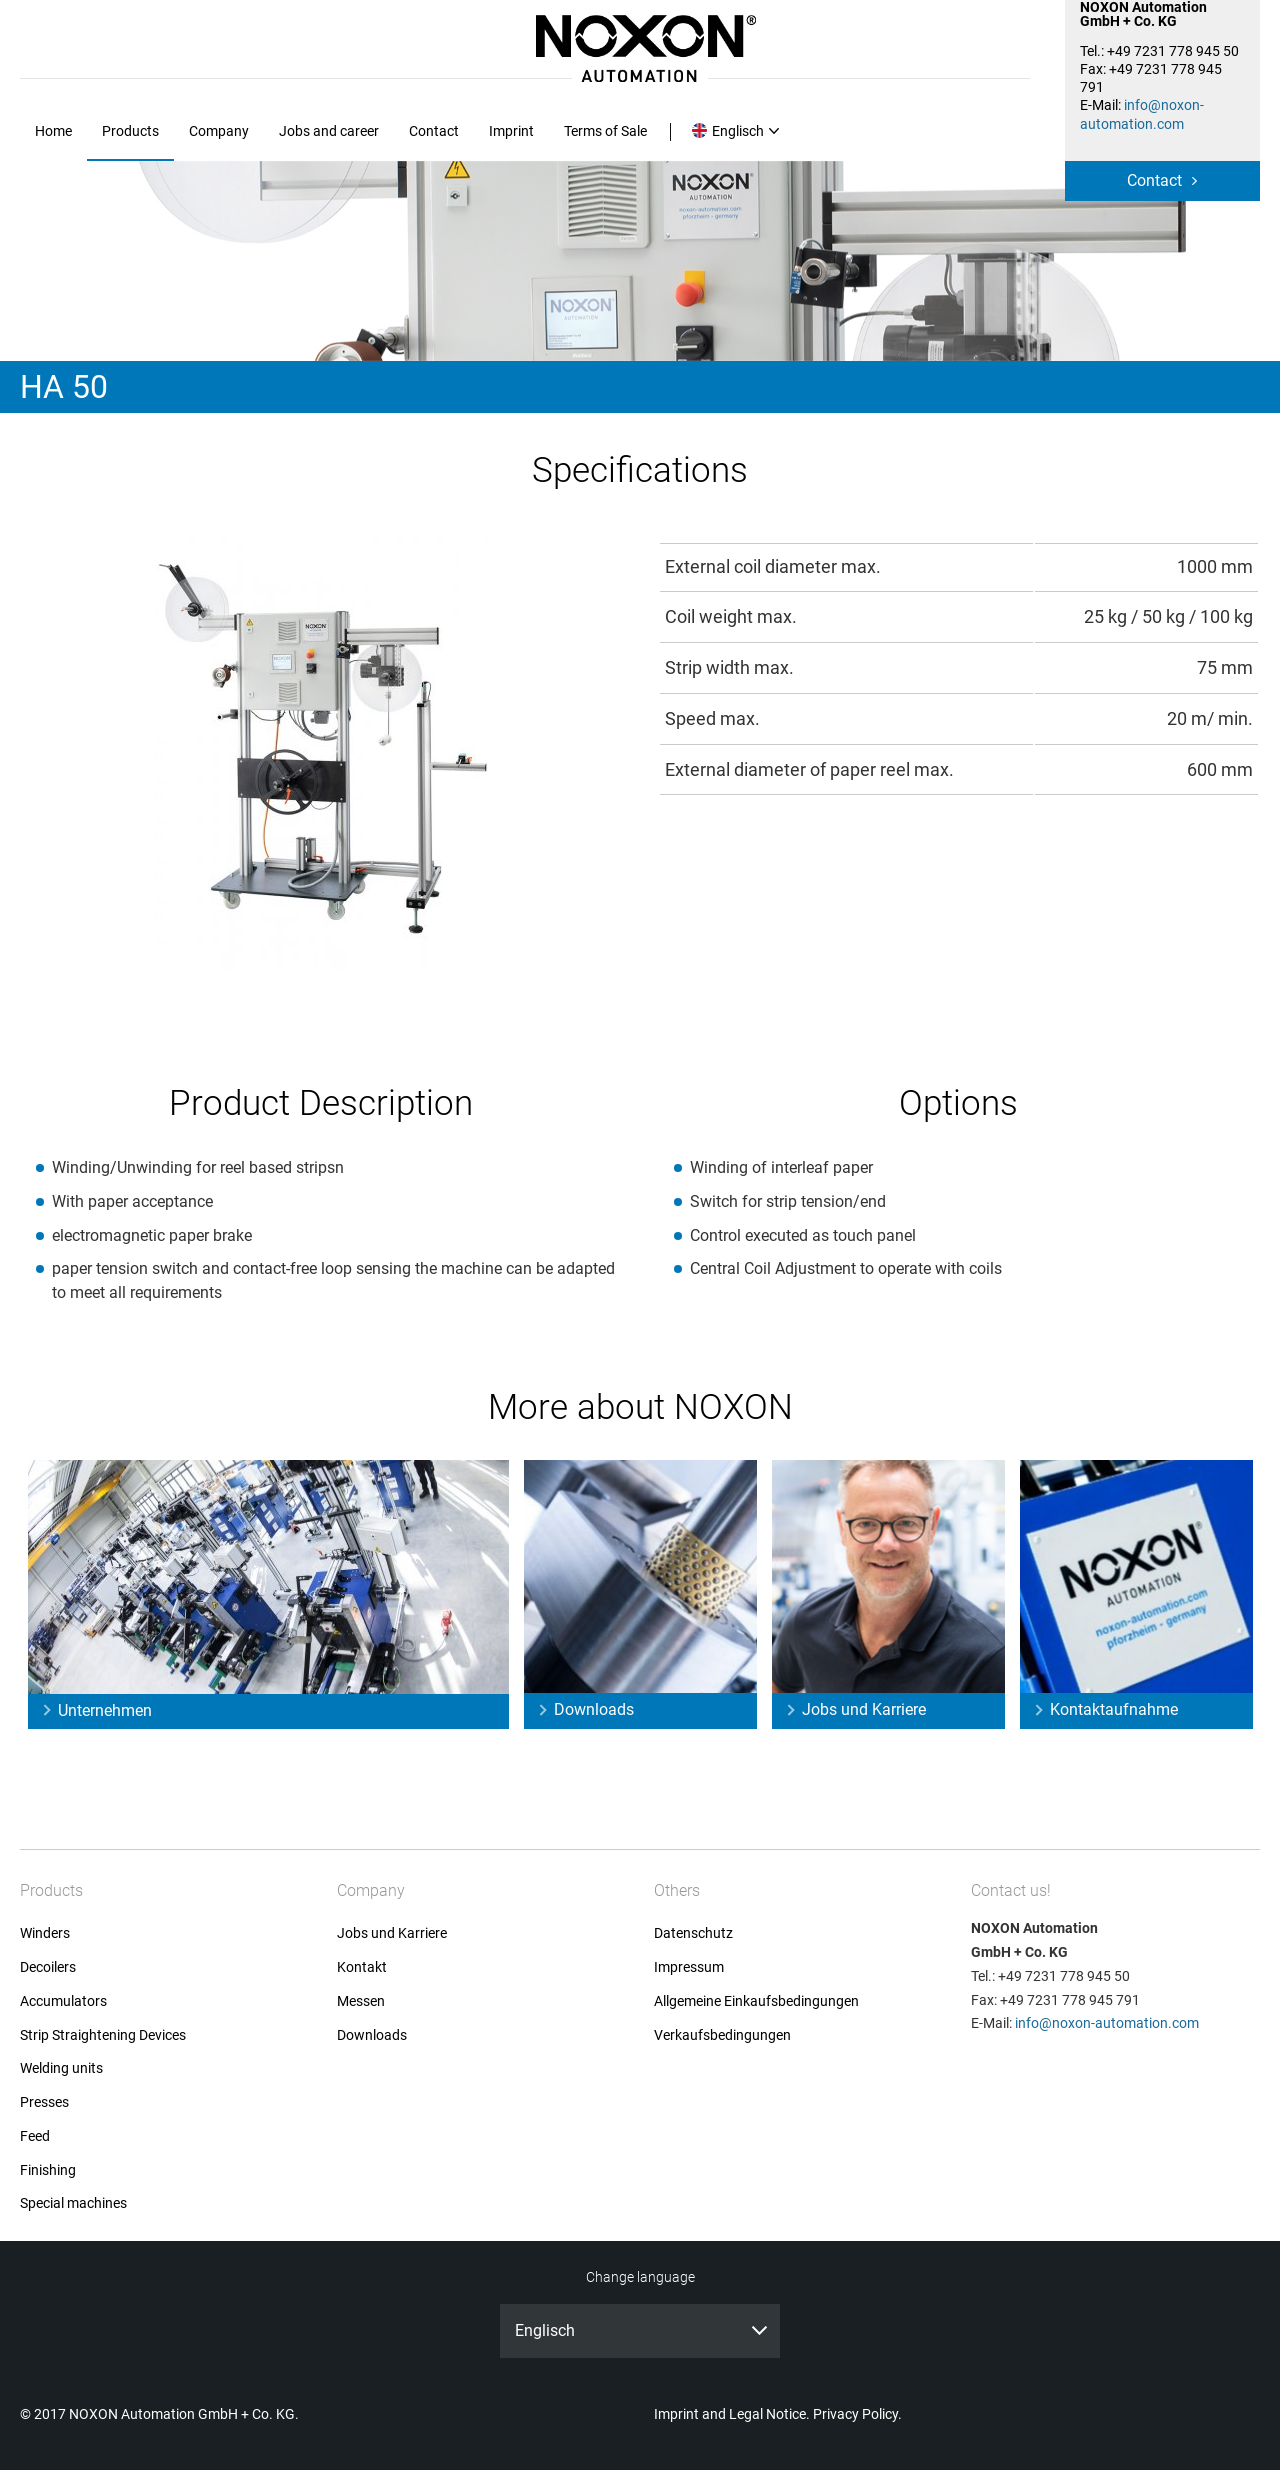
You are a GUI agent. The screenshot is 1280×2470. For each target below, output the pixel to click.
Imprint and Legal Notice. (732, 2414)
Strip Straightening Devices (103, 2035)
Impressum (689, 1967)
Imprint (511, 131)
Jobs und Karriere (864, 1709)
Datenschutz (693, 1933)
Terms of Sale (605, 131)
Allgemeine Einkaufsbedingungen (756, 2001)
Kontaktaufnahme (1114, 1709)
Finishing (48, 2170)
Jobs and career (329, 131)
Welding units (61, 2068)
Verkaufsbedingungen (722, 2035)
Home (53, 131)
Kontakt (362, 1967)
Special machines (73, 2203)
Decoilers (48, 1967)
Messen (361, 2001)
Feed (35, 2136)
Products (130, 131)
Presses (44, 2102)
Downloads (594, 1709)
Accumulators (63, 2001)
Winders (45, 1933)
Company (219, 131)
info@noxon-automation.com (1107, 2023)
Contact (1154, 180)
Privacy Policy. (857, 2414)
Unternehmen (105, 1710)
